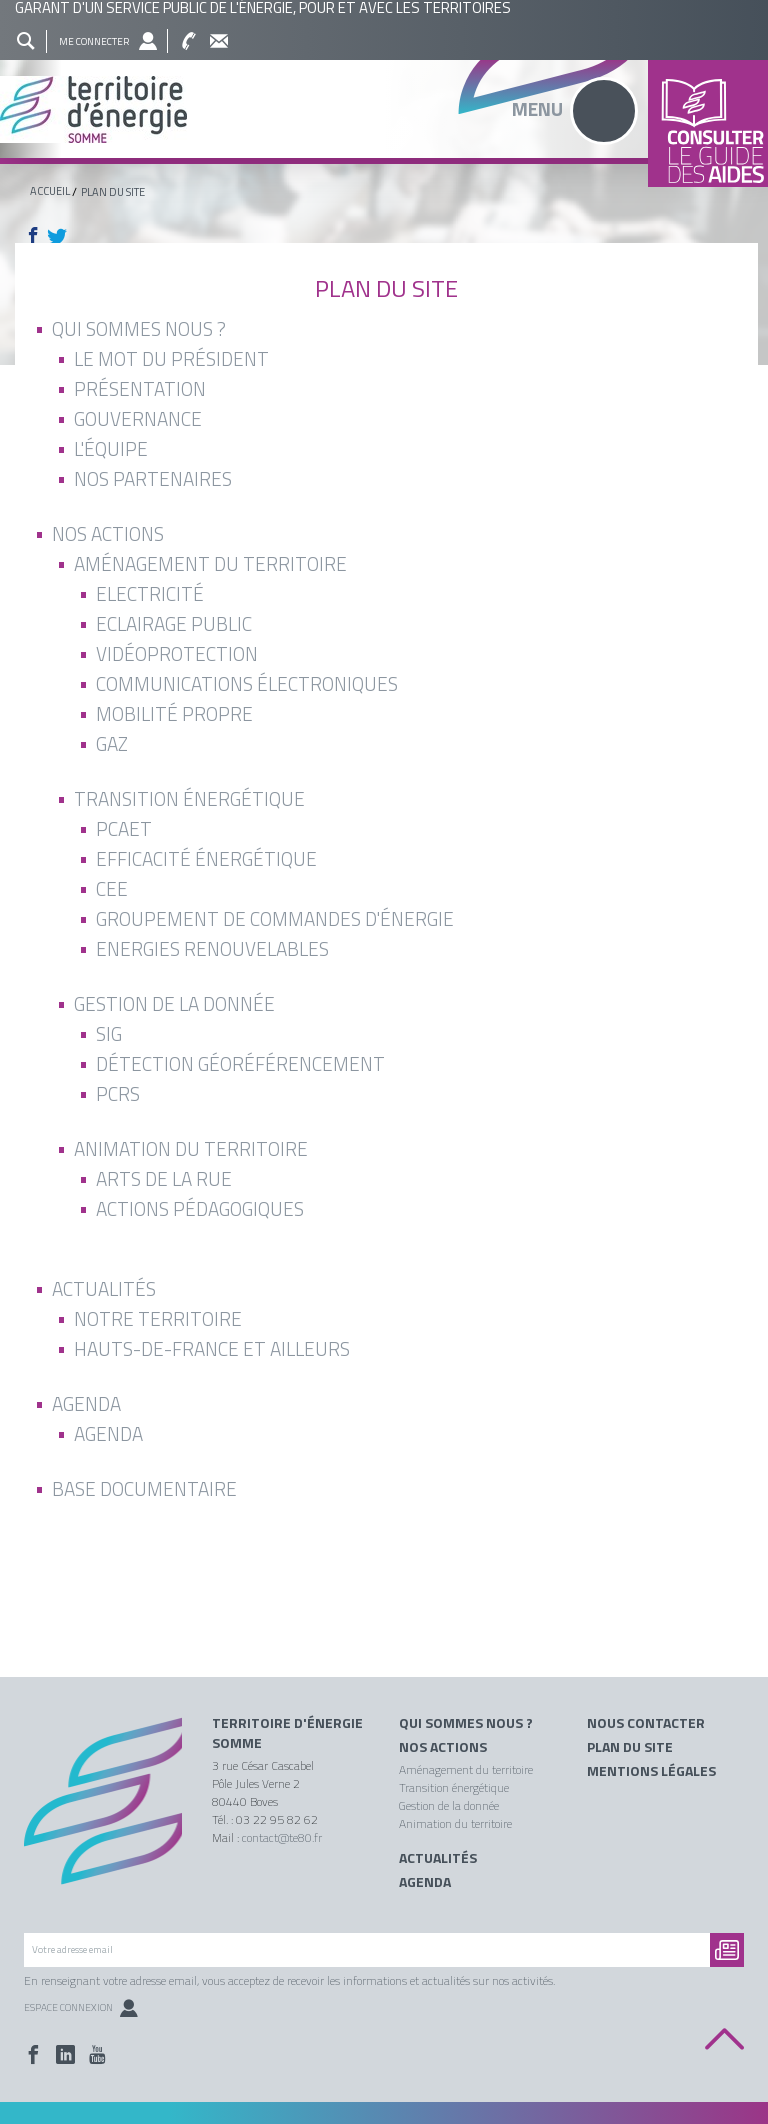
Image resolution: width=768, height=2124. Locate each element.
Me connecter (94, 41)
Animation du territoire (455, 1823)
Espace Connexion (81, 2007)
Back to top (724, 2039)
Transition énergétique (454, 1787)
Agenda (425, 1882)
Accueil (50, 191)
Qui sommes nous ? (466, 1723)
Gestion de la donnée (449, 1805)
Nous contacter (646, 1723)
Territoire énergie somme (384, 109)
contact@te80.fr (282, 1837)
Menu (537, 108)
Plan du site (630, 1747)
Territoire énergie (103, 1813)
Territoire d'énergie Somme (287, 1733)
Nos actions (443, 1747)
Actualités (438, 1858)
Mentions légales (651, 1771)
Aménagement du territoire (466, 1769)
